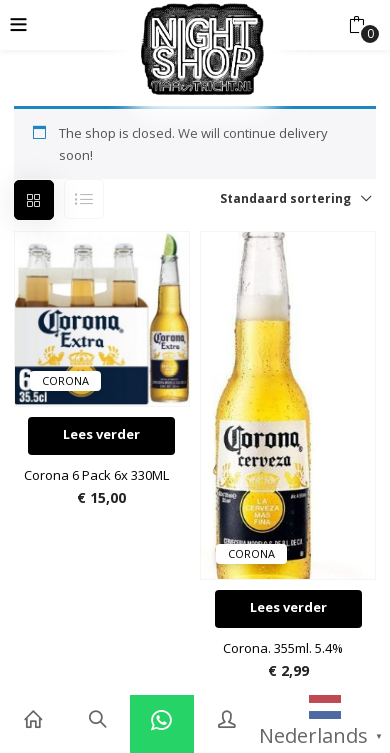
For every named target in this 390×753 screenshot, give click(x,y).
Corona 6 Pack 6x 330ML (96, 475)
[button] (356, 25)
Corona (65, 380)
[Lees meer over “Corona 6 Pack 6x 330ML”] (101, 436)
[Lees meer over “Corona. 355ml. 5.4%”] (288, 609)
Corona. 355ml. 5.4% (283, 648)
